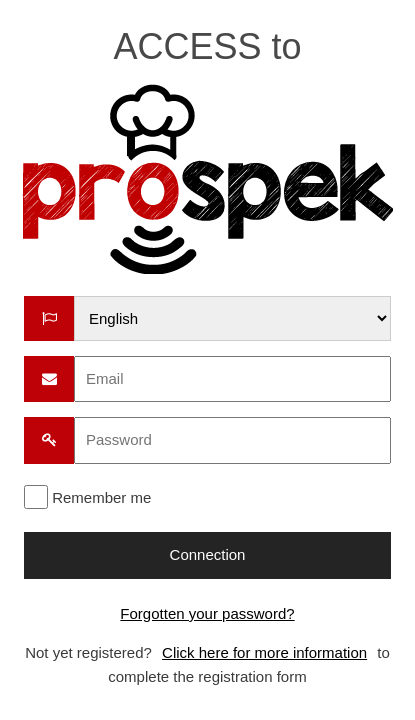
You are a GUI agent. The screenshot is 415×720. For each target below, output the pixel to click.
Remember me (101, 497)
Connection (208, 554)
